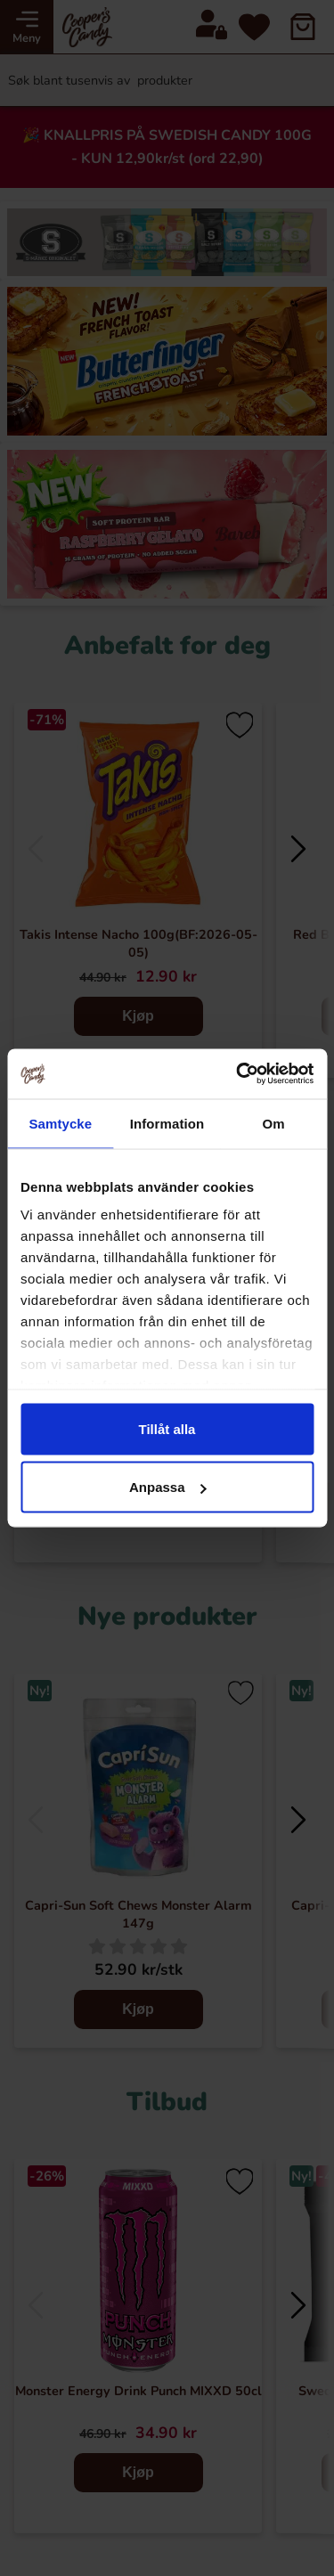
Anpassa (168, 1487)
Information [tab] (167, 1122)
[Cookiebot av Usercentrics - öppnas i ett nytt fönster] (238, 1074)
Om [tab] (274, 1122)
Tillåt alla (167, 1428)
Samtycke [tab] (60, 1122)
